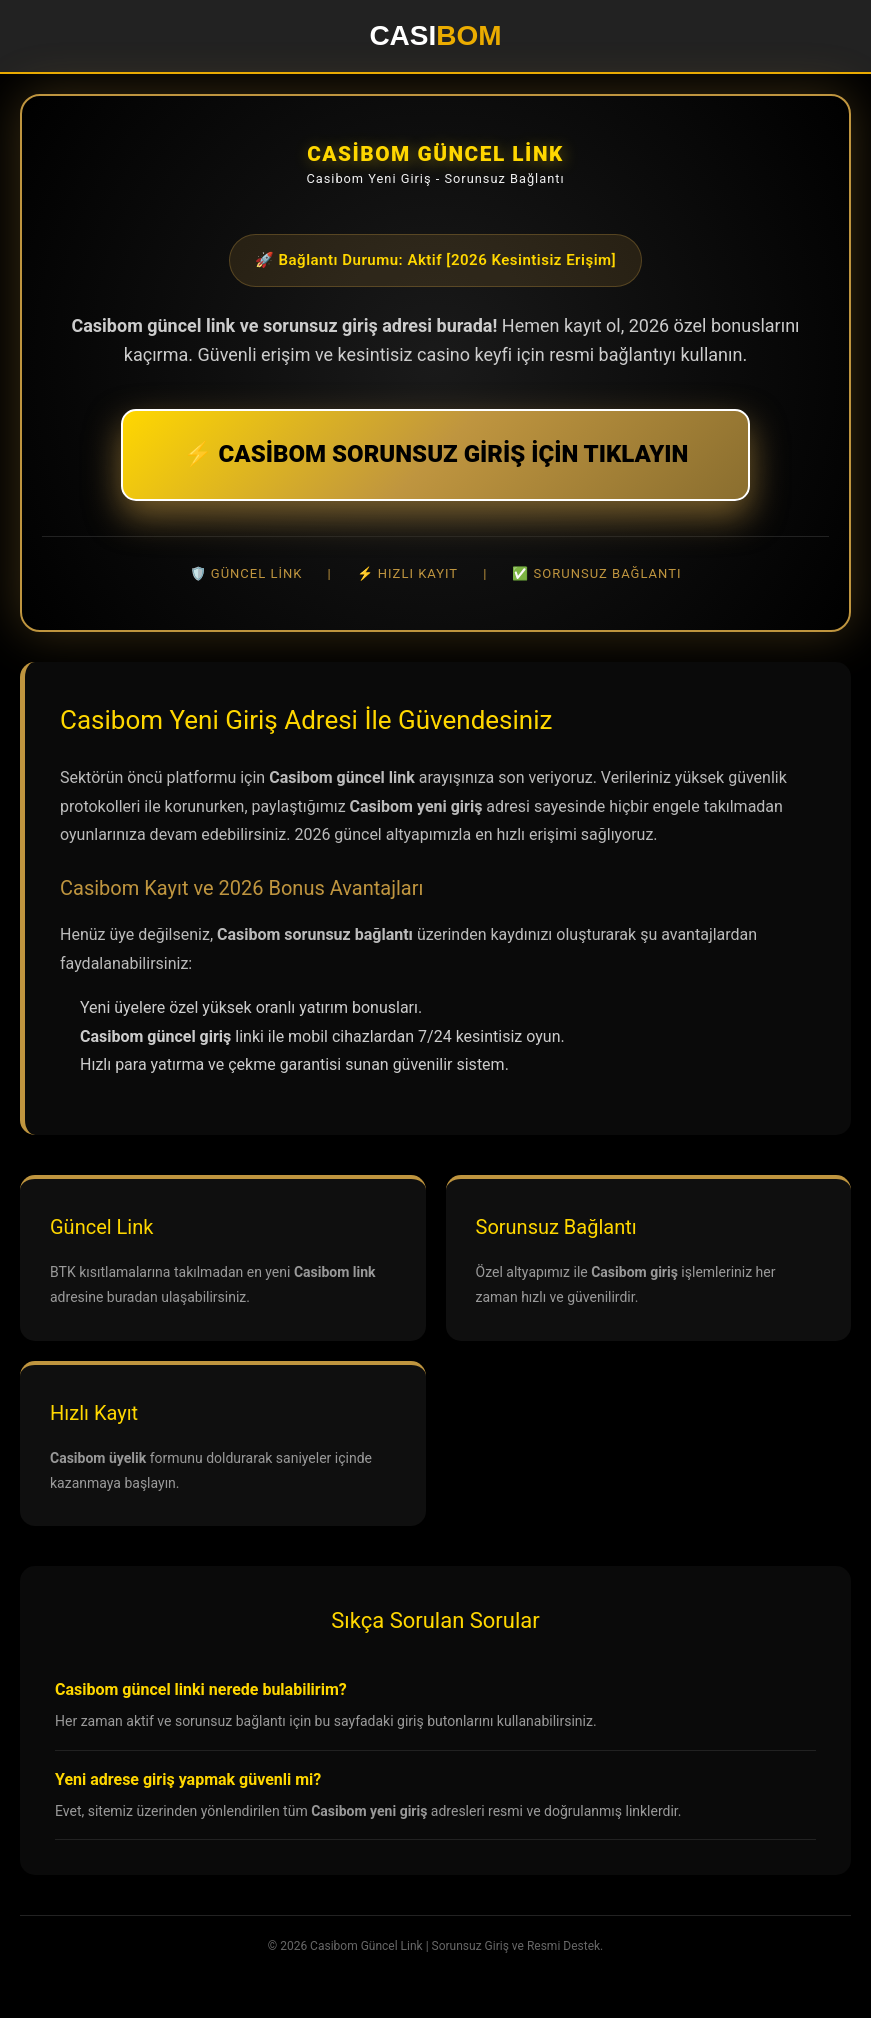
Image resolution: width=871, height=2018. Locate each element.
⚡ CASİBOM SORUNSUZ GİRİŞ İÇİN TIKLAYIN (436, 454)
